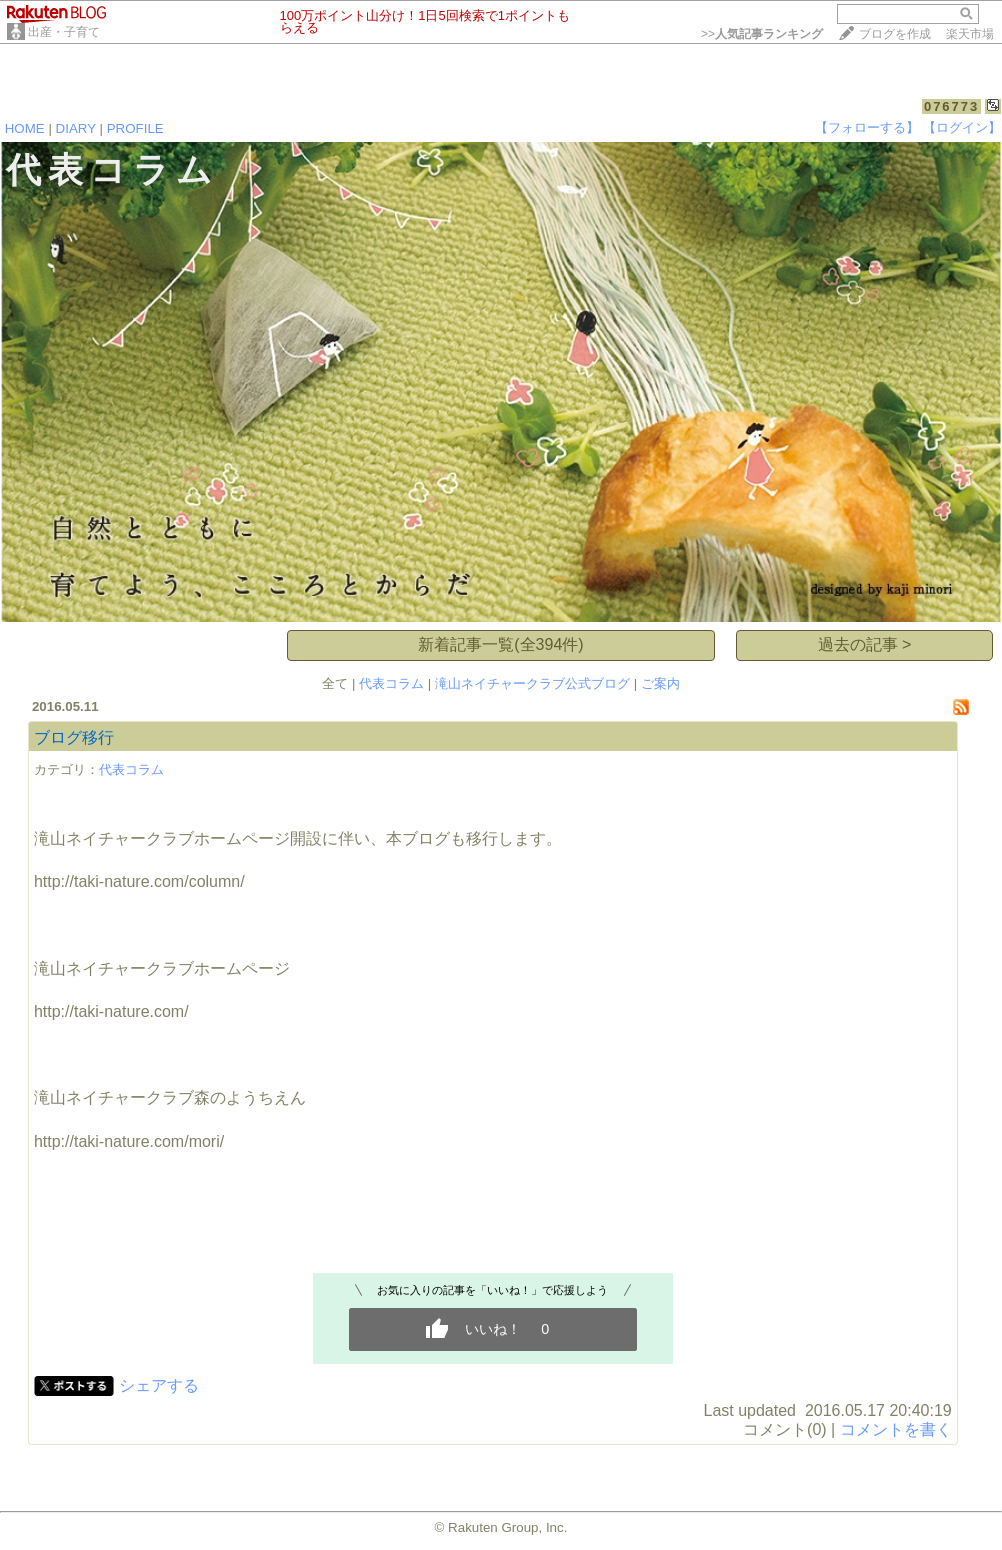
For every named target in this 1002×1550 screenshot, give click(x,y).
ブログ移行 (74, 737)
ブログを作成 (895, 34)
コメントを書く (896, 1429)
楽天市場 (970, 34)
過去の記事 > (865, 644)
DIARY (76, 128)
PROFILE (135, 128)
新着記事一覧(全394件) (500, 644)
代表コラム (391, 683)
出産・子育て (64, 32)
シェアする (159, 1385)
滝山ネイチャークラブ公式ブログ (532, 683)
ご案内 (660, 683)
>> (762, 34)
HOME (25, 128)
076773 (951, 106)
